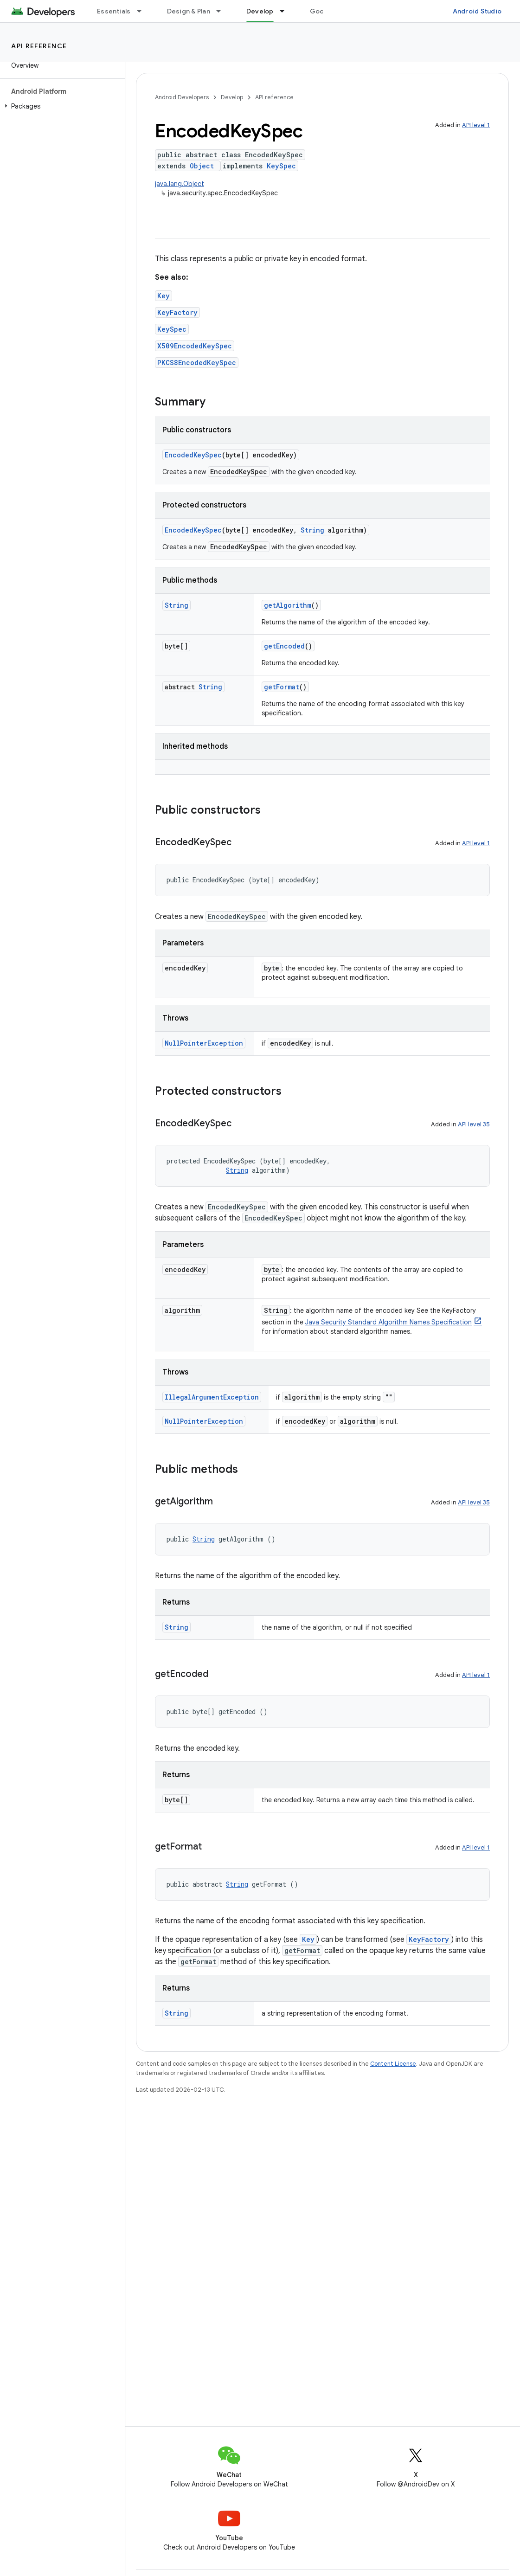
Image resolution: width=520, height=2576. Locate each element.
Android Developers (182, 97)
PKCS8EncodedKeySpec (196, 362)
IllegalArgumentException (212, 1397)
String (312, 530)
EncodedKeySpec (193, 454)
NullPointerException (204, 1043)
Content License (393, 2064)
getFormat (281, 686)
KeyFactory (177, 312)
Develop (232, 97)
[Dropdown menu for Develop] (286, 11)
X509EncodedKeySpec (194, 345)
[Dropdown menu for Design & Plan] (222, 11)
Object (202, 165)
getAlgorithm (287, 605)
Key (163, 295)
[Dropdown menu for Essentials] (143, 11)
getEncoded (284, 646)
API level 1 (476, 125)
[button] (60, 106)
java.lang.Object (179, 184)
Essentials (114, 11)
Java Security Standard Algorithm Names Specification (388, 1322)
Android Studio (477, 11)
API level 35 (474, 1124)
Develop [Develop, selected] (260, 11)
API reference (39, 46)
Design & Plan (188, 11)
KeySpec (281, 165)
